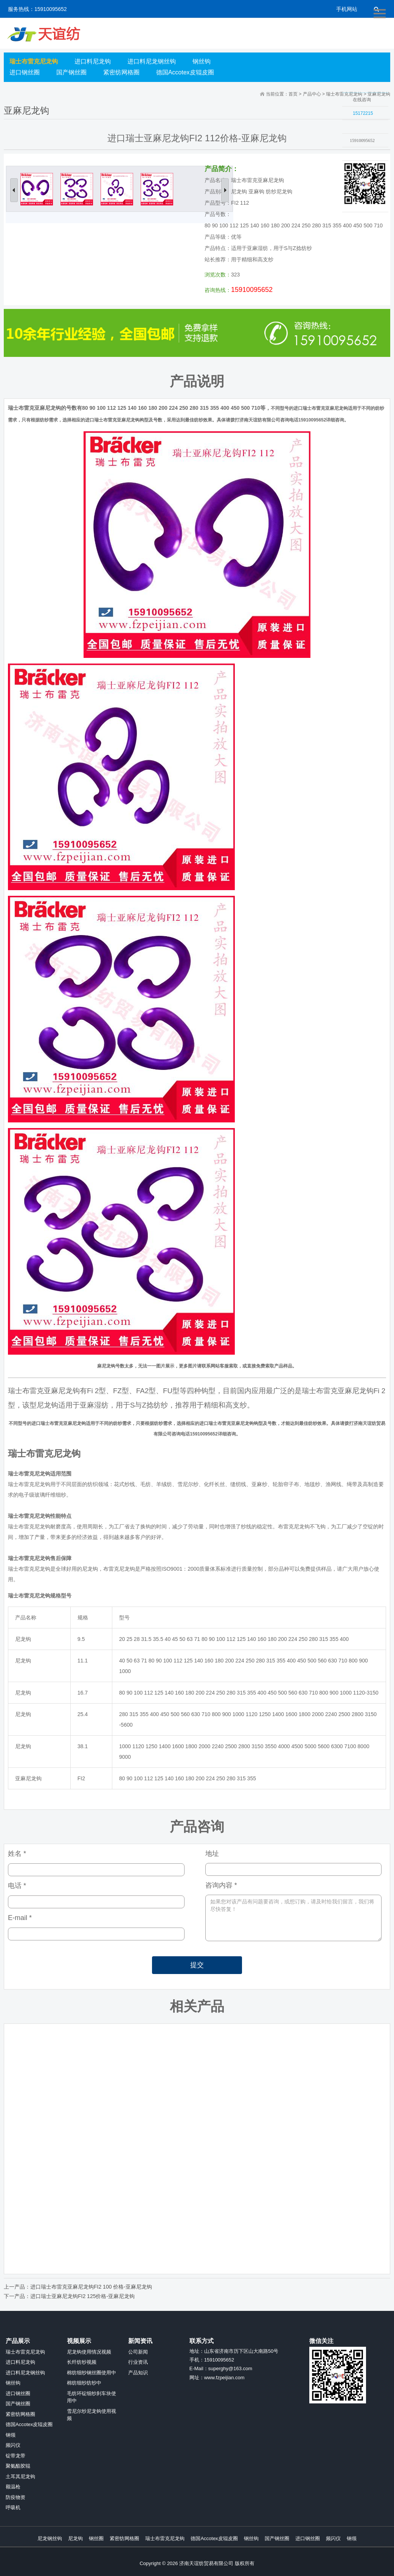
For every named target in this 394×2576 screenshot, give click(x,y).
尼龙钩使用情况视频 (89, 2352)
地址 (212, 1853)
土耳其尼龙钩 (20, 2476)
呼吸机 (13, 2507)
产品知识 (138, 2372)
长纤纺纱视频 (81, 2362)
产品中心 (312, 94)
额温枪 (13, 2487)
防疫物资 (15, 2497)
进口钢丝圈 (24, 72)
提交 (197, 1965)
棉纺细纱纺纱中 (84, 2383)
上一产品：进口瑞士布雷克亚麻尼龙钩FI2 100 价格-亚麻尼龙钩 (78, 2287)
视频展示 (79, 2341)
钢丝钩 (201, 61)
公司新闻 (138, 2352)
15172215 (363, 113)
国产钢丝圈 (71, 72)
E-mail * (20, 1918)
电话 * (17, 1885)
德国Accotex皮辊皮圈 (185, 72)
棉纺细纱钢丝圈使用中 (91, 2372)
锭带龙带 (15, 2456)
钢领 (11, 2435)
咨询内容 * (221, 1885)
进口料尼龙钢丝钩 (151, 61)
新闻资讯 (140, 2341)
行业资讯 (138, 2362)
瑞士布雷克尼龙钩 (33, 61)
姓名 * (17, 1853)
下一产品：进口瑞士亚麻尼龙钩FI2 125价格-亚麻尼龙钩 (69, 2296)
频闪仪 (13, 2445)
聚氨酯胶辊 (18, 2466)
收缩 (332, 157)
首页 (293, 94)
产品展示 (18, 2341)
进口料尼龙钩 (92, 61)
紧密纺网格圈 (121, 72)
